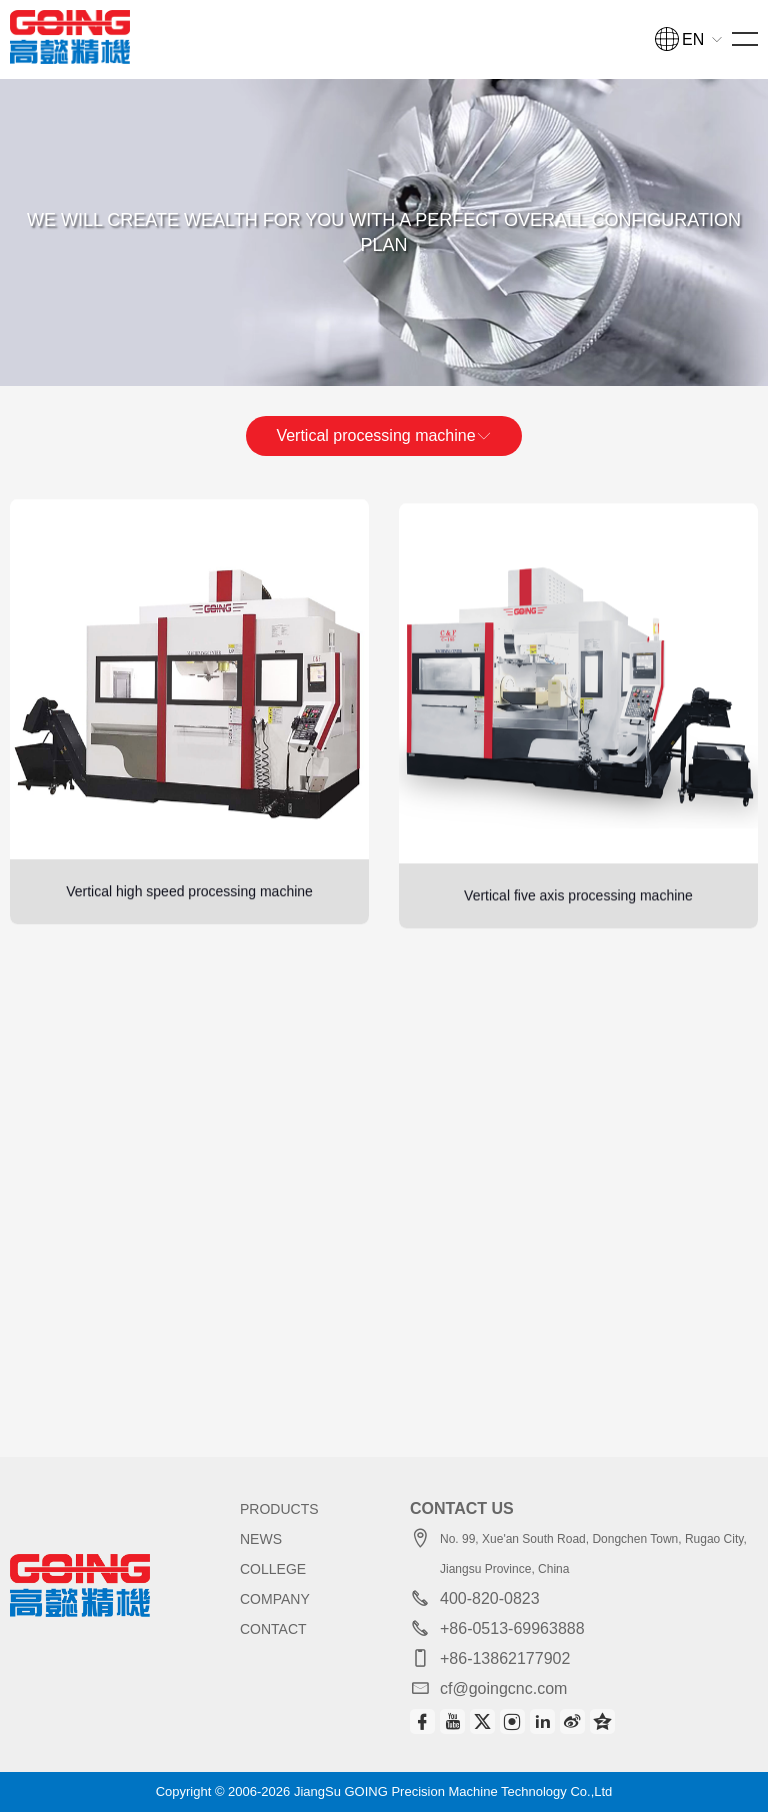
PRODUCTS (279, 1509)
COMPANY (275, 1599)
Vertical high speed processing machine (189, 911)
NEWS (261, 1539)
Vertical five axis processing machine (578, 931)
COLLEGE (273, 1569)
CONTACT (273, 1629)
